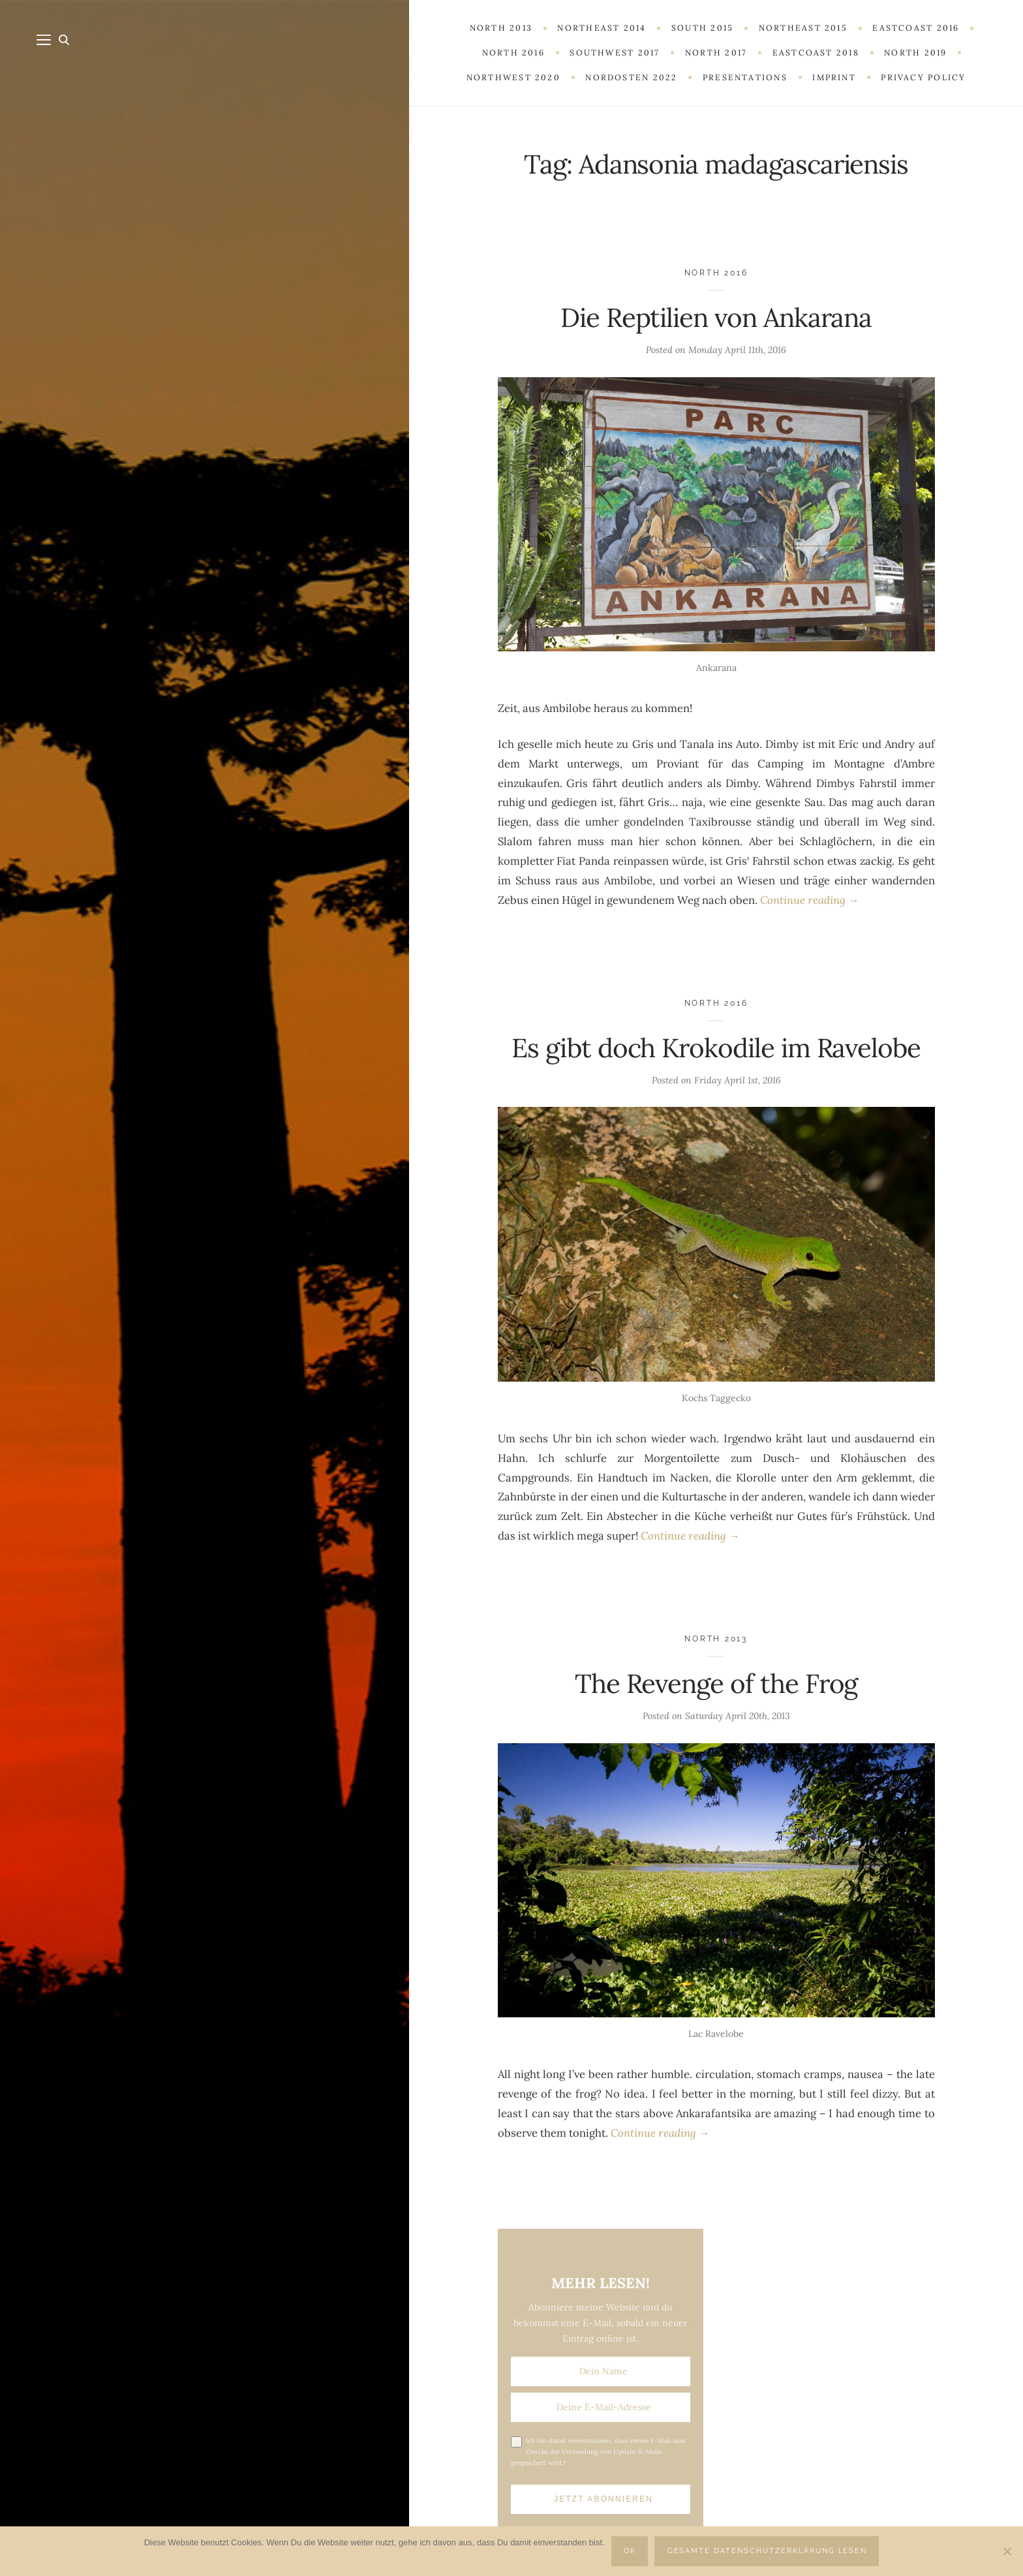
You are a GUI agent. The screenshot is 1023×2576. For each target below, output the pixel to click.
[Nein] (1006, 2551)
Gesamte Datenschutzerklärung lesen (767, 2551)
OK (630, 2551)
